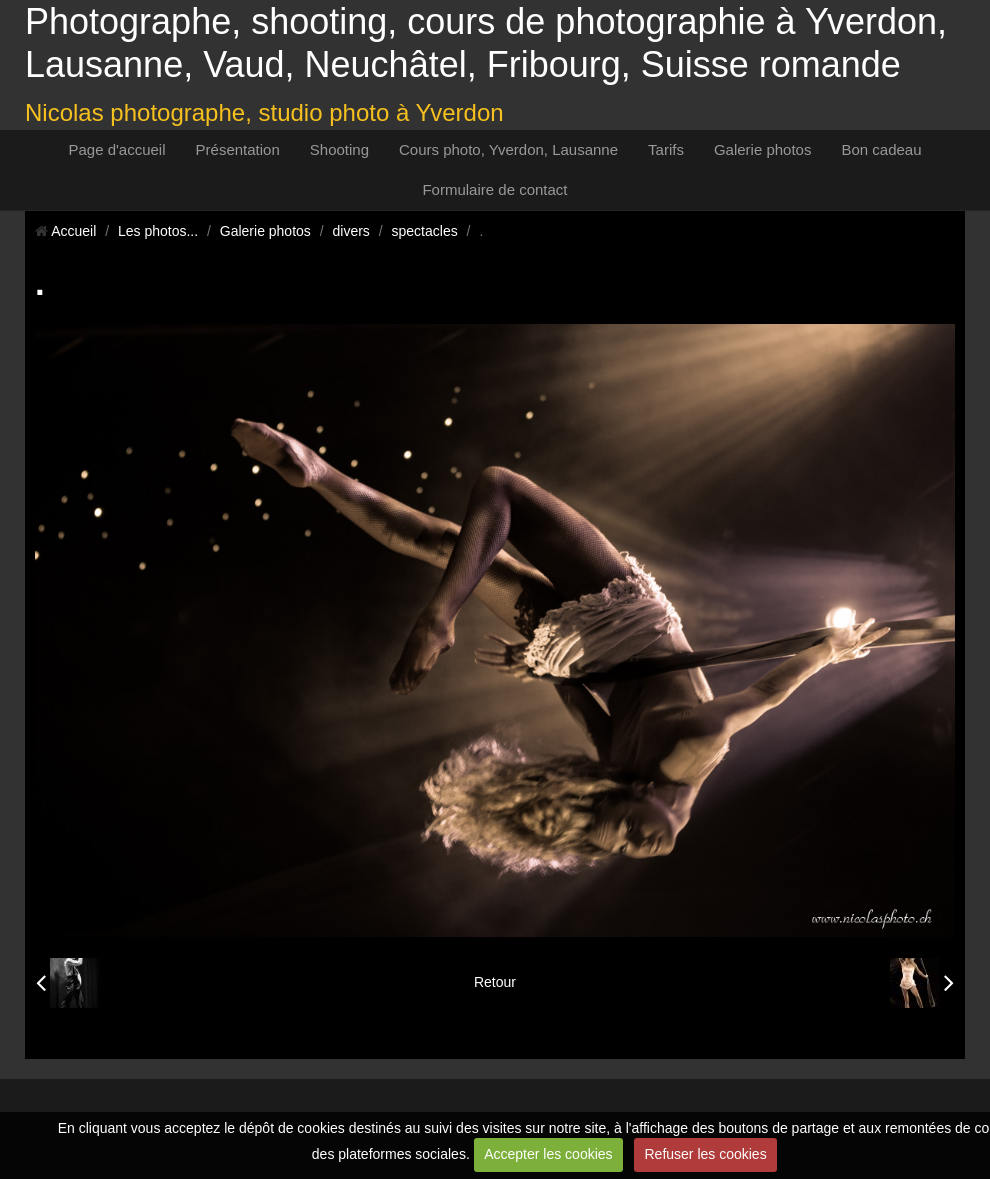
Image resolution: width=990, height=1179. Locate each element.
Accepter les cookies (548, 1154)
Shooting (339, 149)
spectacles (425, 231)
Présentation (238, 149)
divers (351, 231)
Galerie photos (763, 149)
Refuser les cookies (705, 1154)
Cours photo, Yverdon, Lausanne (508, 149)
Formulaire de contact (494, 189)
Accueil (73, 231)
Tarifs (666, 149)
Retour (495, 982)
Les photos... (158, 231)
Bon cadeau (881, 149)
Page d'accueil (116, 149)
